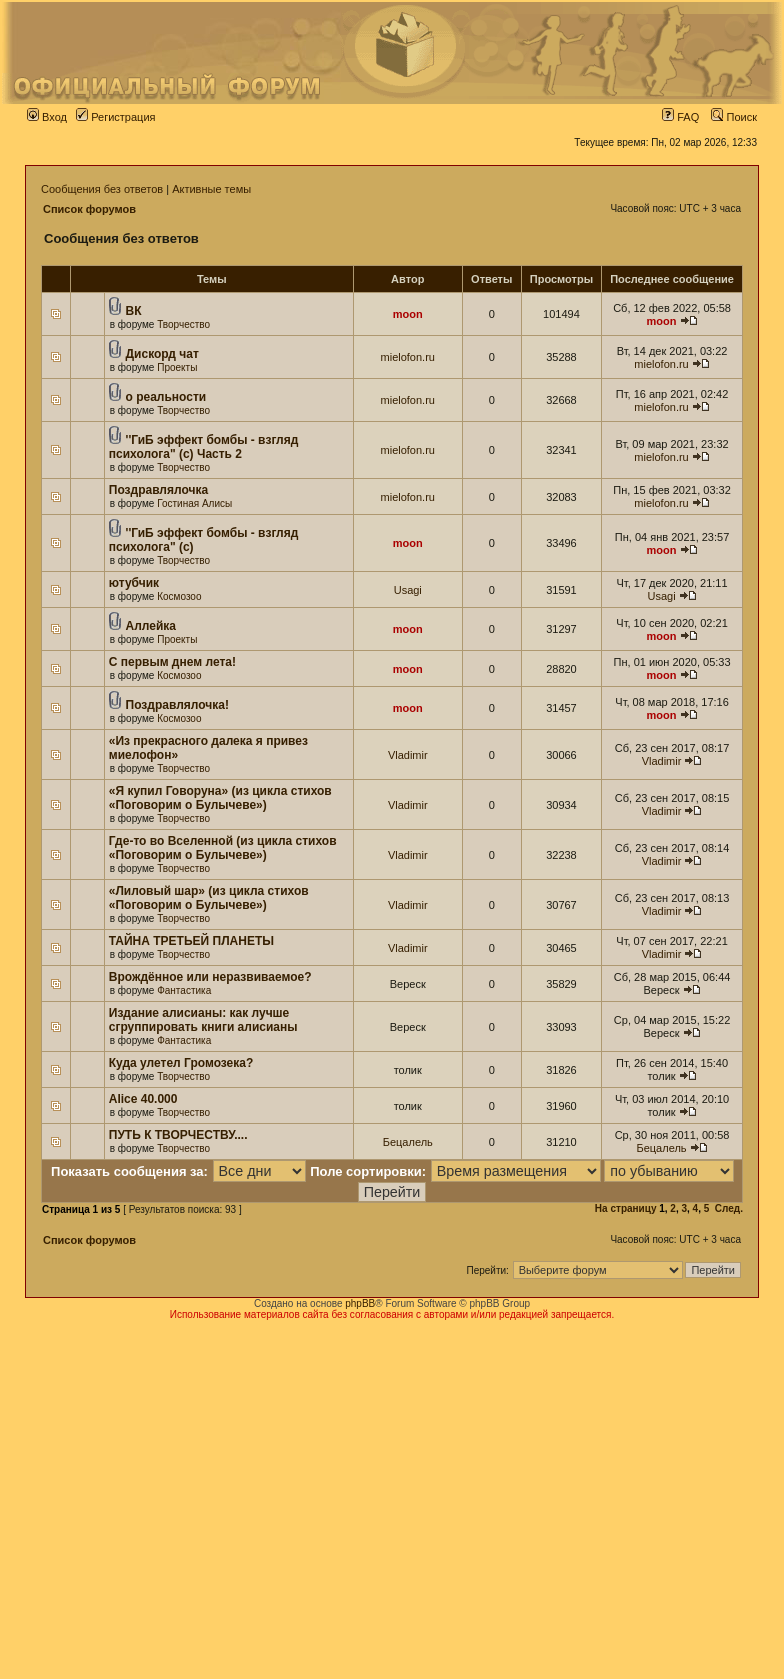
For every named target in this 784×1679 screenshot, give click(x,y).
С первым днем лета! (172, 662)
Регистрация (115, 117)
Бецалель (408, 1142)
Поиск (734, 117)
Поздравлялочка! (177, 705)
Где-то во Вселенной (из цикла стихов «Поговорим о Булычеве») (223, 848)
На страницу (626, 1208)
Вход (47, 117)
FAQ (680, 117)
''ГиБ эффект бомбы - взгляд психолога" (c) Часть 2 (204, 447)
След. (729, 1208)
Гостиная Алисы (194, 503)
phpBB (360, 1303)
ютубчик (134, 583)
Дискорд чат (162, 354)
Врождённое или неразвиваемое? (210, 977)
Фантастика (184, 990)
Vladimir (408, 755)
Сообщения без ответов (102, 189)
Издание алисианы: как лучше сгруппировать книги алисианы (203, 1020)
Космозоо (179, 596)
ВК (134, 311)
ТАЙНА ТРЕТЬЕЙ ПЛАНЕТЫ (191, 941)
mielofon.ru (408, 357)
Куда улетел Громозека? (181, 1063)
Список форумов (89, 209)
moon (408, 314)
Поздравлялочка (158, 490)
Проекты (177, 367)
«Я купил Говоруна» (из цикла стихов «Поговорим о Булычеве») (220, 798)
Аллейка (151, 626)
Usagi (408, 590)
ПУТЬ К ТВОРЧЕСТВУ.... (178, 1135)
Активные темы (211, 189)
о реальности (166, 397)
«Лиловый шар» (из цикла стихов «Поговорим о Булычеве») (209, 898)
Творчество (183, 324)
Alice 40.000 (143, 1099)
